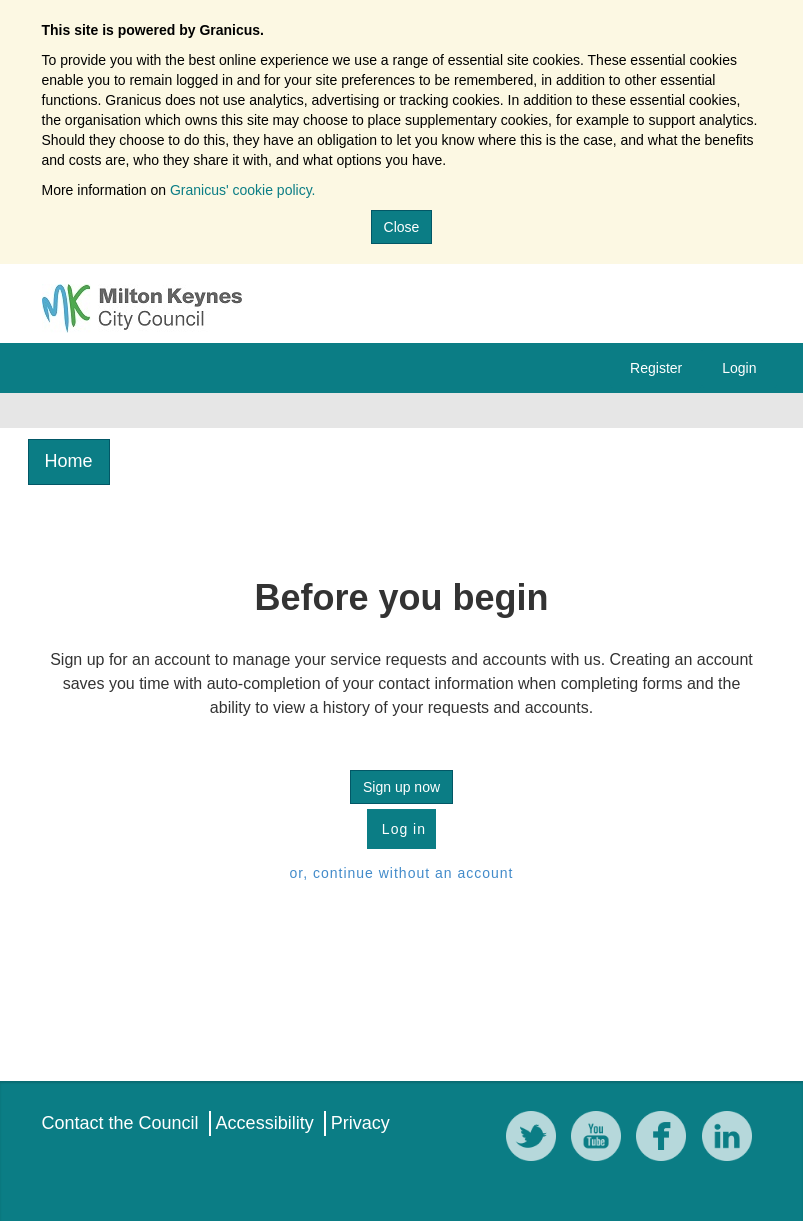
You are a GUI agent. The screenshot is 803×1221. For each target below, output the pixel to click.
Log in (401, 829)
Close (402, 227)
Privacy (360, 1123)
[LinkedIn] (732, 1139)
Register (656, 368)
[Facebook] (666, 1139)
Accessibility (265, 1123)
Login (739, 368)
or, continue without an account (401, 873)
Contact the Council (120, 1123)
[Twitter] (536, 1139)
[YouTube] (601, 1139)
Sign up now (401, 787)
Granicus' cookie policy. (243, 190)
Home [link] (69, 461)
